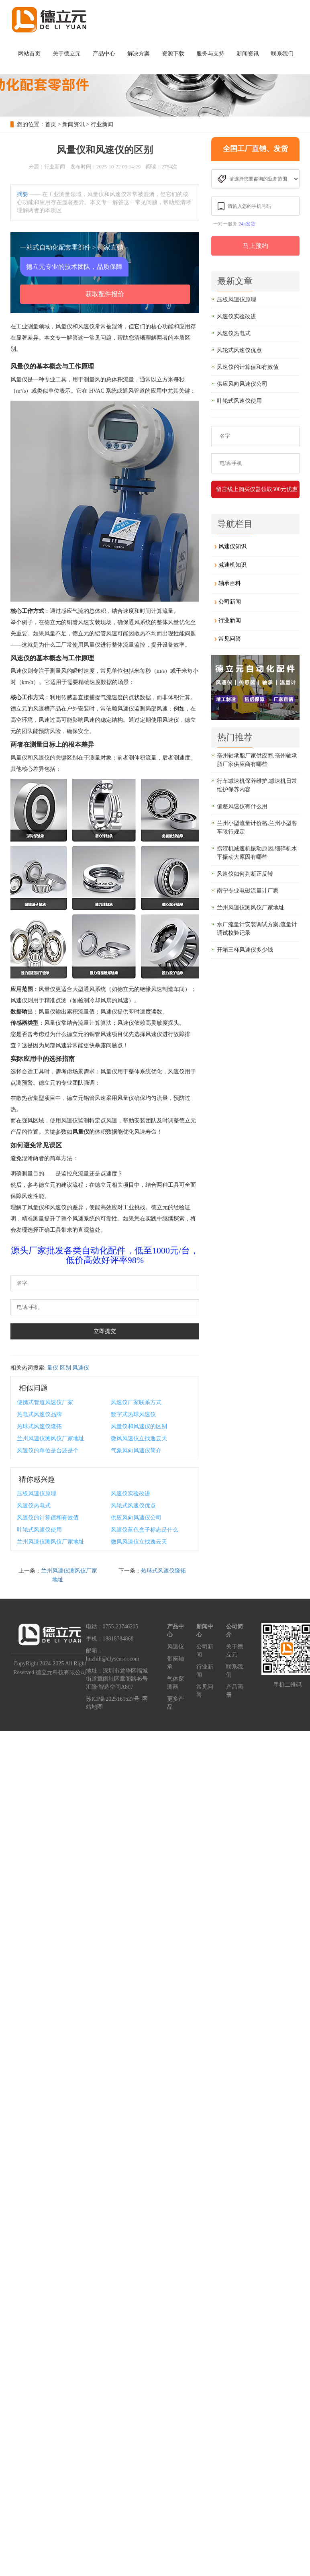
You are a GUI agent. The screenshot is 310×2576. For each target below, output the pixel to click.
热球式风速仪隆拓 (39, 1426)
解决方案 (138, 54)
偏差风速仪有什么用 (242, 806)
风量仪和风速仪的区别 (139, 1426)
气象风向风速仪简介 (136, 1451)
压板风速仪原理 (36, 1494)
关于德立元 (67, 54)
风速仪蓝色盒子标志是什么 (144, 1530)
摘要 (22, 194)
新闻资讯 (248, 54)
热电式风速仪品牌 (39, 1414)
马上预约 (255, 245)
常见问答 (229, 639)
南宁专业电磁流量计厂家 (248, 891)
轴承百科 (229, 583)
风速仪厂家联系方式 (136, 1402)
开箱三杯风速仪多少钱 (245, 950)
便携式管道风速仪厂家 (45, 1402)
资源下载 (173, 54)
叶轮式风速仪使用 (39, 1530)
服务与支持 (210, 54)
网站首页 (29, 54)
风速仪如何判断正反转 (245, 874)
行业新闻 (102, 124)
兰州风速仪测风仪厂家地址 (50, 1438)
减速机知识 (232, 565)
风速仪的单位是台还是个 (48, 1451)
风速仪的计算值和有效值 (48, 1518)
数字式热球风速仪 (133, 1414)
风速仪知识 (232, 546)
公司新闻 (229, 602)
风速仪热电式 (34, 1506)
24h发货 (247, 224)
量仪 (52, 1368)
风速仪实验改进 (130, 1494)
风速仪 (80, 1368)
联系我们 (282, 54)
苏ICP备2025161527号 (113, 1699)
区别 (65, 1368)
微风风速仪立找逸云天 (139, 1438)
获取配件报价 (105, 294)
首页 (50, 124)
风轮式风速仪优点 (133, 1506)
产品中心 (104, 54)
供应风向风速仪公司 (136, 1518)
